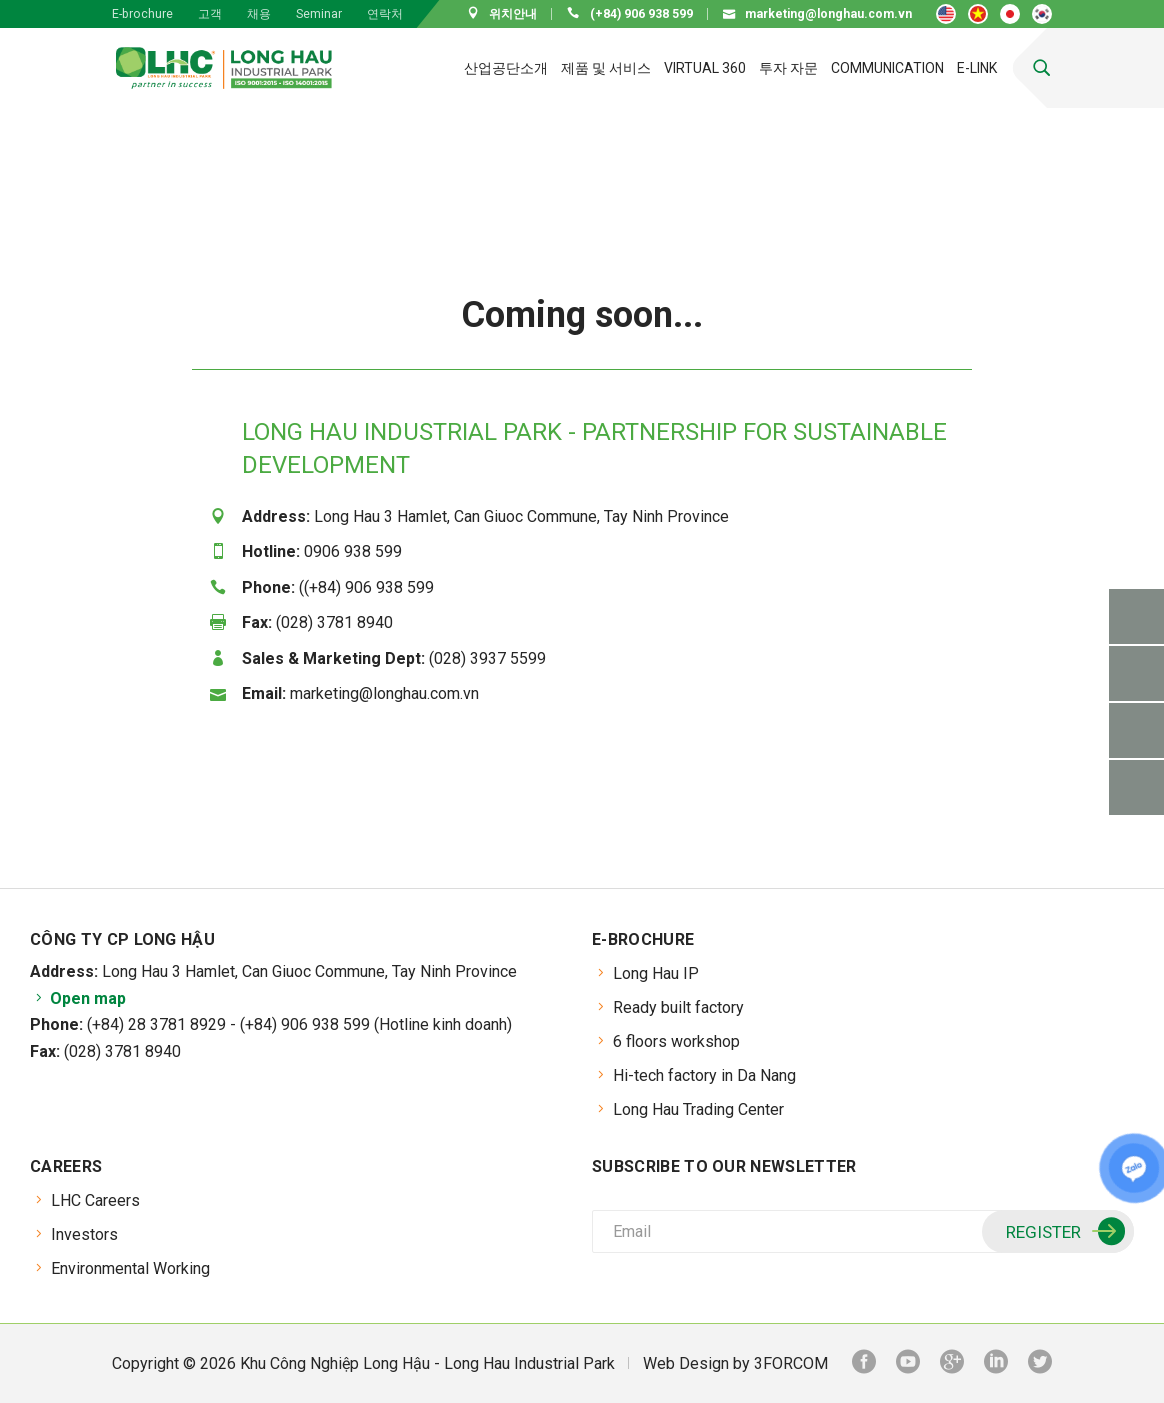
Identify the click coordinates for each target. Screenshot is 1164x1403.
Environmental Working (130, 1268)
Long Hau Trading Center (698, 1109)
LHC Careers (95, 1200)
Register (1063, 1232)
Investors (84, 1234)
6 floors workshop (676, 1041)
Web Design (686, 1363)
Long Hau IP (656, 973)
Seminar (319, 14)
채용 (259, 14)
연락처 (385, 14)
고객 (210, 14)
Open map (78, 998)
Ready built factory (678, 1007)
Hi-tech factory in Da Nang (704, 1075)
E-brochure (142, 14)
